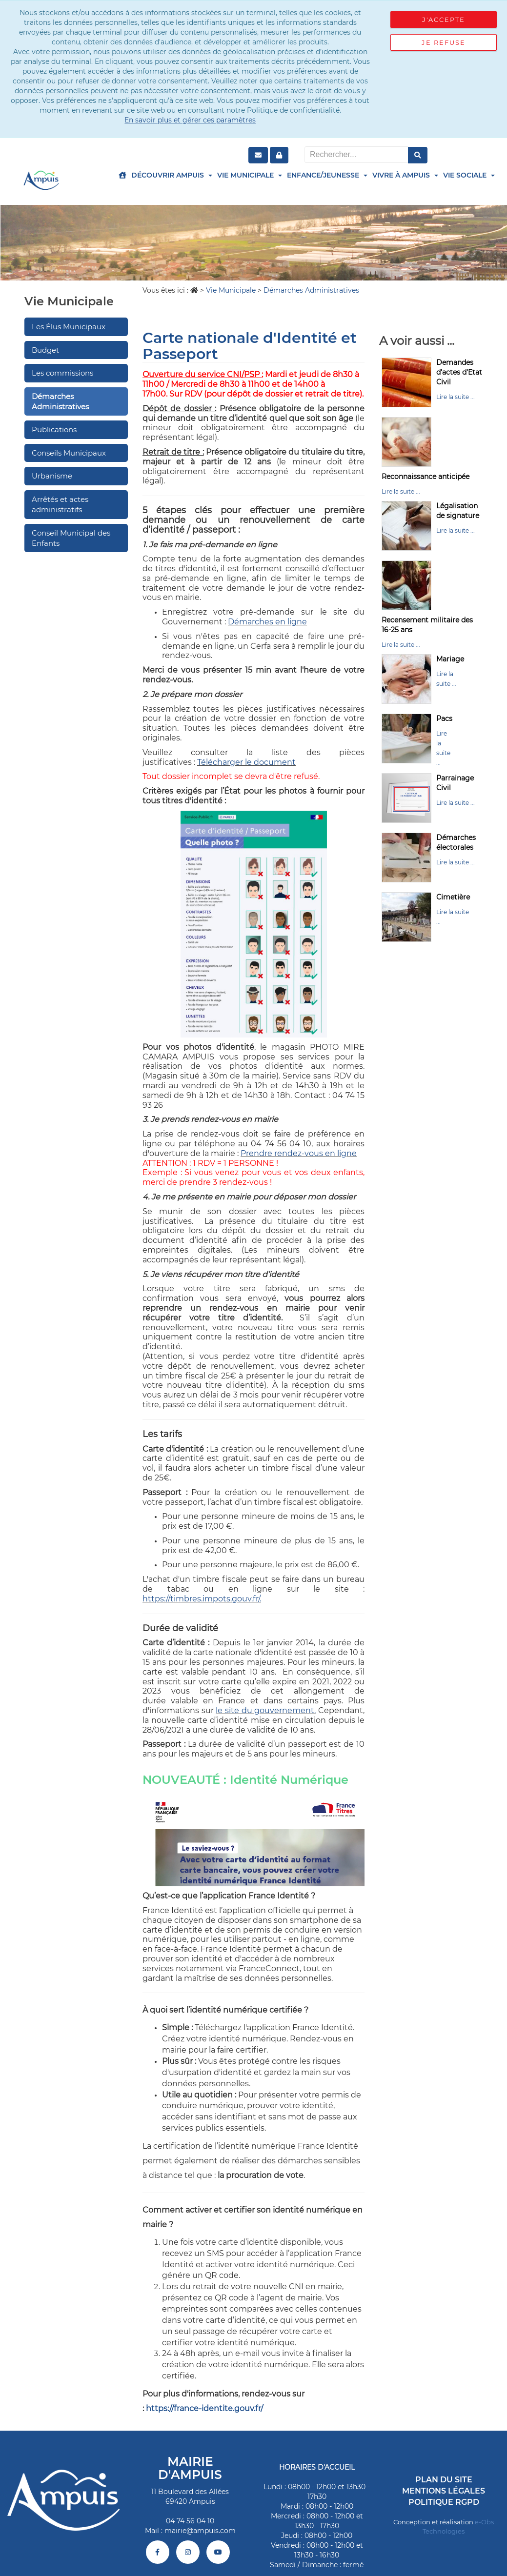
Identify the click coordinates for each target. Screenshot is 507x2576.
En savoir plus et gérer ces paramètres (190, 120)
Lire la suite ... (455, 396)
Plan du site (443, 2479)
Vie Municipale (249, 175)
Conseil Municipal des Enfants (71, 538)
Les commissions (62, 373)
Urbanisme (52, 475)
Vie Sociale (469, 175)
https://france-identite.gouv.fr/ (204, 2408)
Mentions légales (443, 2491)
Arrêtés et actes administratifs (60, 504)
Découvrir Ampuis (171, 175)
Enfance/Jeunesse (327, 175)
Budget (45, 350)
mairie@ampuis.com (200, 2530)
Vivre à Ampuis (405, 175)
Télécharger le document (246, 762)
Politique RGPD (443, 2502)
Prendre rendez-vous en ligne (299, 1153)
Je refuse (444, 42)
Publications (54, 429)
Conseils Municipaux (69, 453)
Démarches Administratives (60, 401)
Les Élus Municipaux (68, 326)
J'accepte (443, 19)
